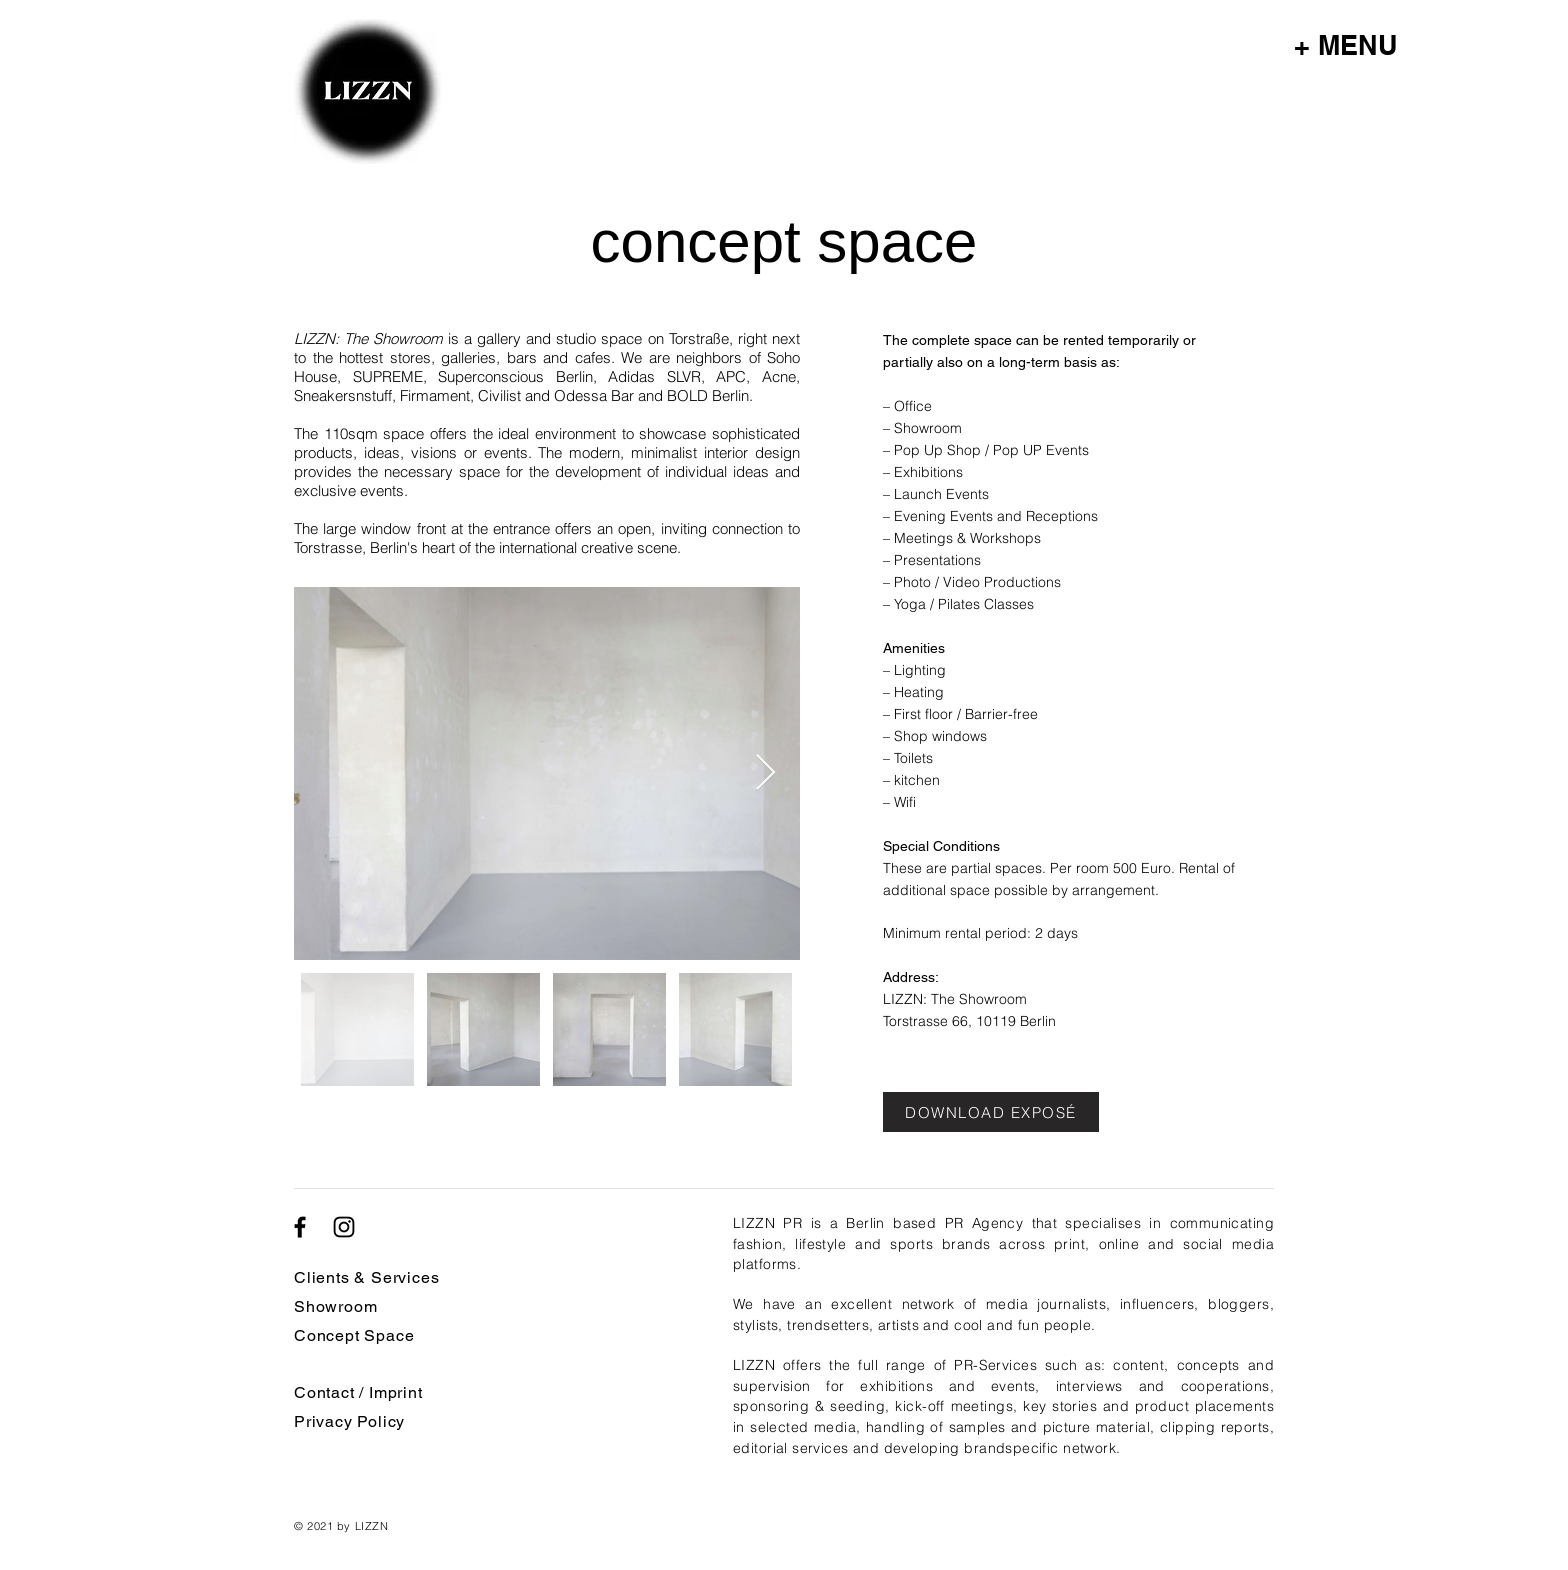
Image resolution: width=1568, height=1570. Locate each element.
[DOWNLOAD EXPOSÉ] (991, 1112)
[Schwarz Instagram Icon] (344, 1227)
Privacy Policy (349, 1421)
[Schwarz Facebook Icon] (300, 1227)
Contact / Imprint (358, 1392)
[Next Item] (765, 773)
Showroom (335, 1306)
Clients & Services (366, 1277)
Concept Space (354, 1335)
